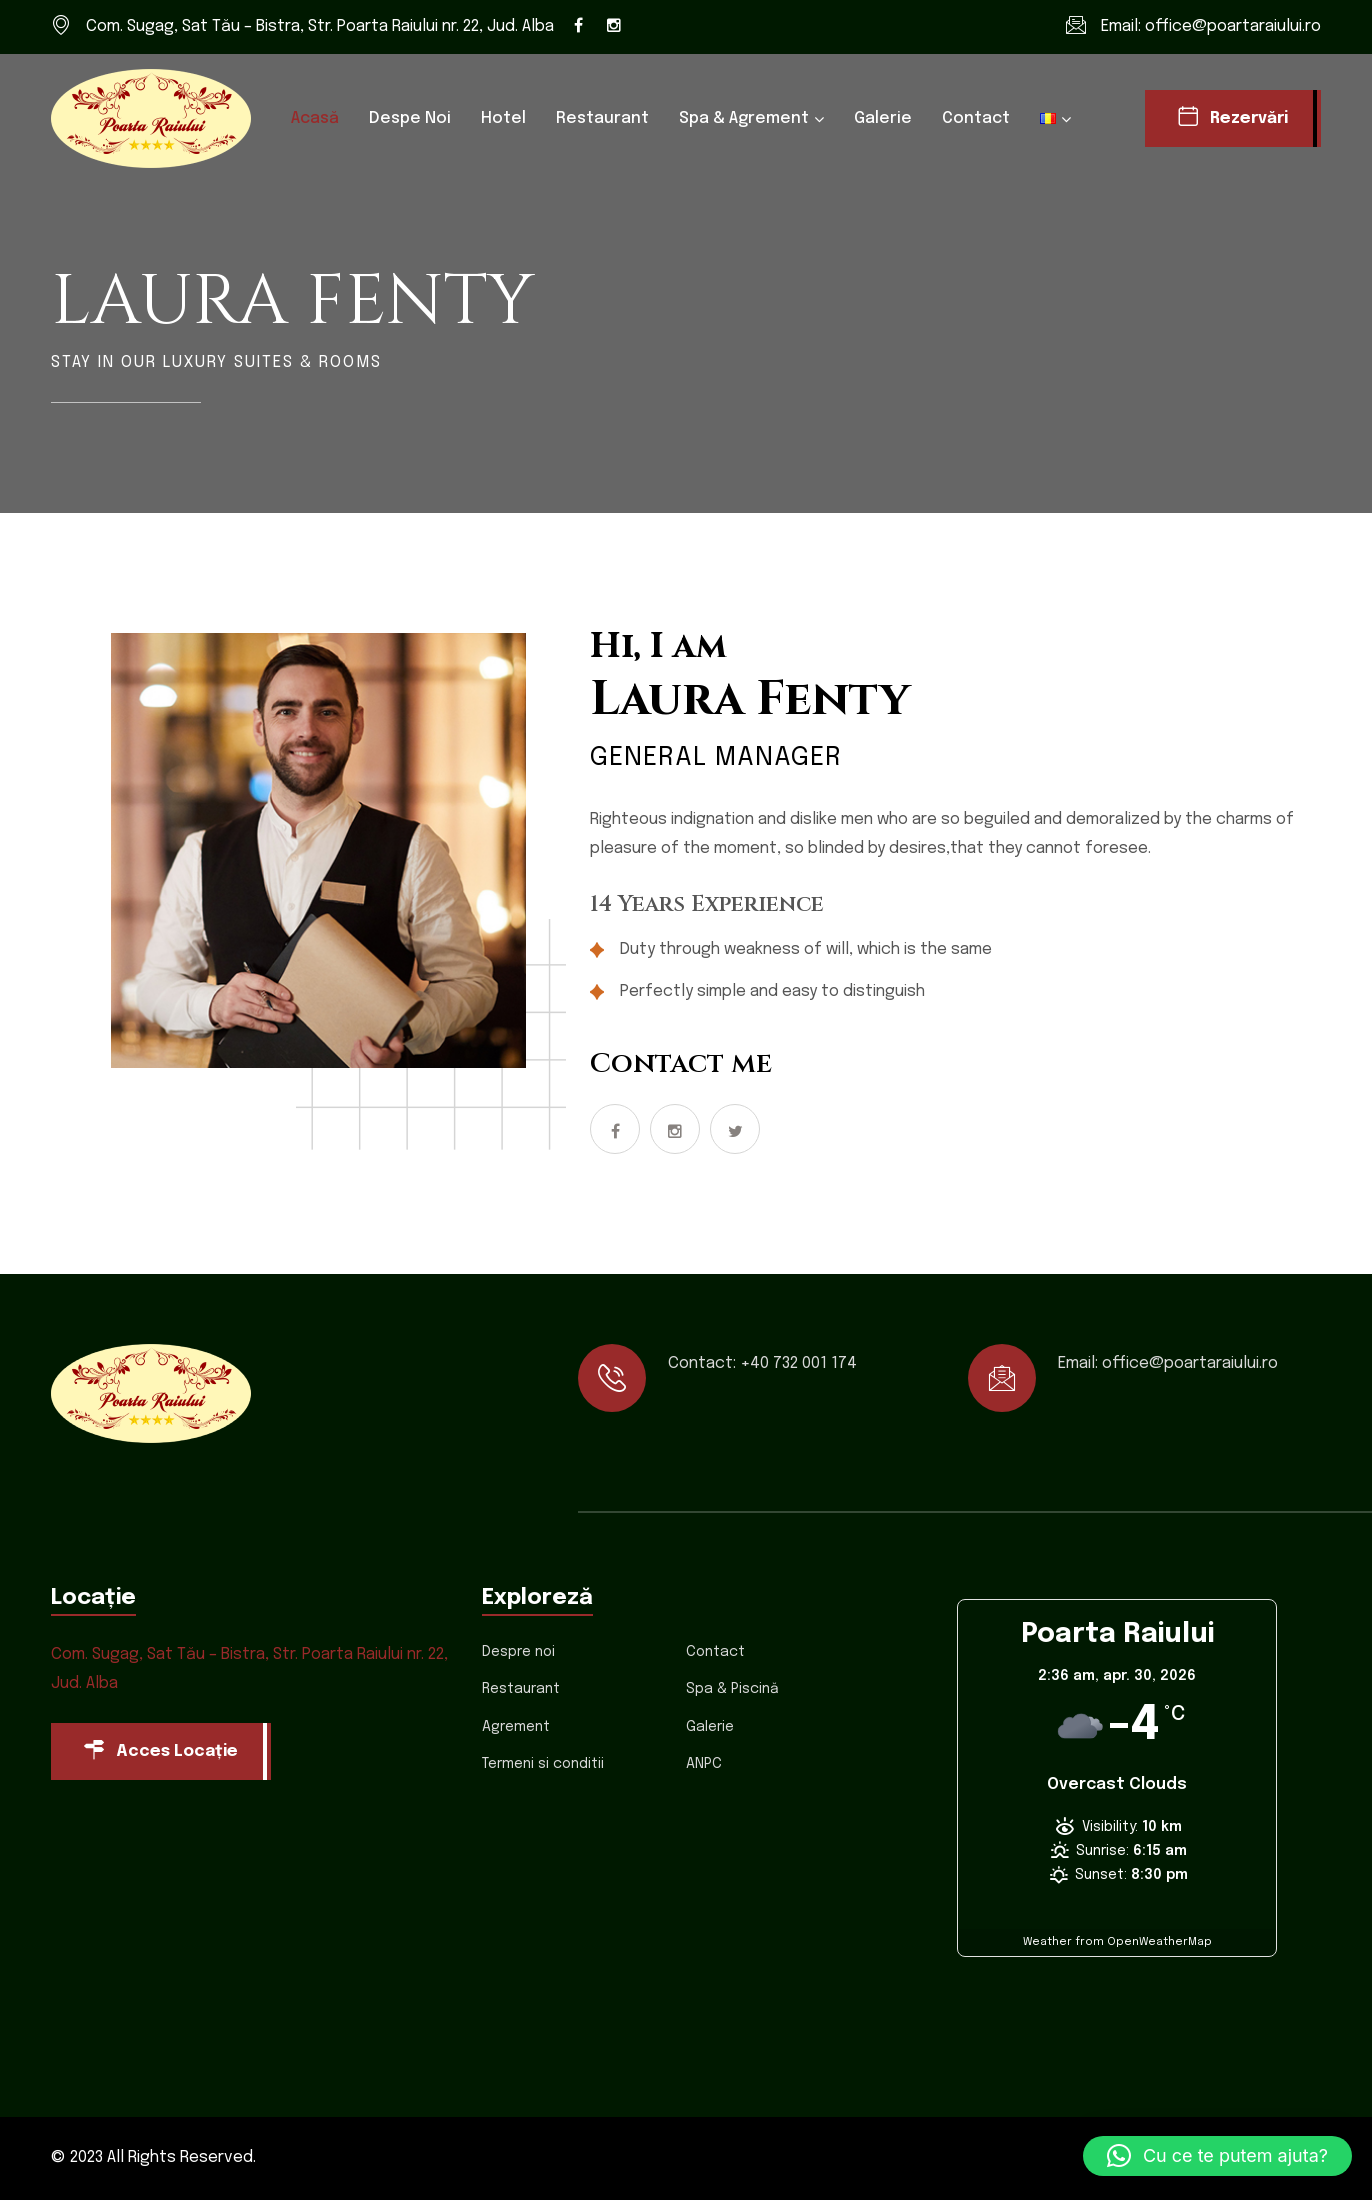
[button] (1217, 2156)
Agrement (516, 1727)
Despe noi (410, 118)
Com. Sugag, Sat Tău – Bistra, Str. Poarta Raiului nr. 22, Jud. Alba (320, 26)
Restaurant (602, 118)
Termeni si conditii (543, 1764)
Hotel (503, 118)
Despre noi (518, 1652)
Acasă (315, 118)
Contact (976, 118)
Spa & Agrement (744, 118)
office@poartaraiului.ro (1233, 26)
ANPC (704, 1764)
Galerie (883, 118)
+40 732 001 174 (798, 1363)
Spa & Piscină (732, 1689)
